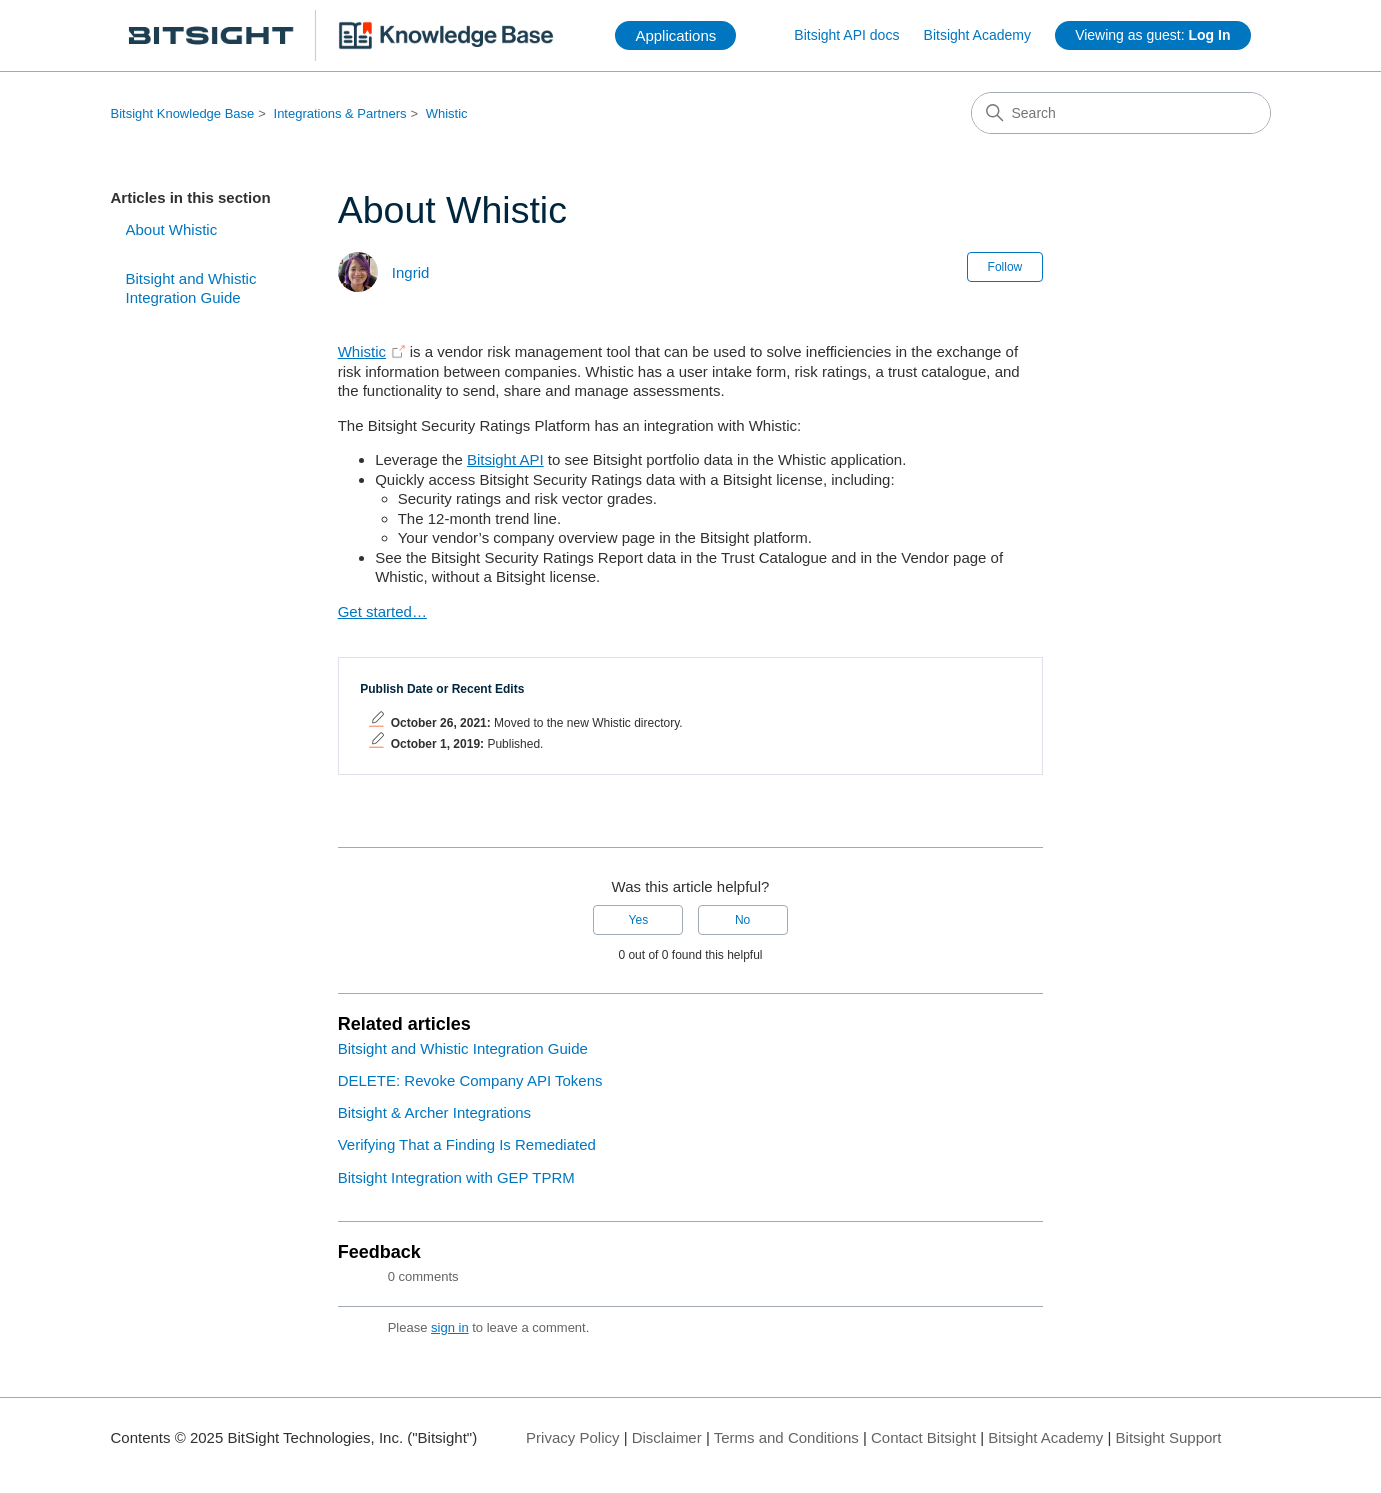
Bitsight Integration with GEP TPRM (456, 1177)
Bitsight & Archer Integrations (434, 1112)
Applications (675, 35)
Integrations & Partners (340, 113)
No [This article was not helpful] (742, 920)
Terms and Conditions (786, 1437)
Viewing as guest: (1152, 35)
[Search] (1121, 113)
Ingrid (411, 272)
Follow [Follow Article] (1005, 267)
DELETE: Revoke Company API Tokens (470, 1080)
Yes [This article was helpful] (639, 920)
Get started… (382, 611)
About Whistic (172, 229)
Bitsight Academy (977, 35)
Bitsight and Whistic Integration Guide (191, 288)
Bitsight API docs (846, 35)
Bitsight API (505, 459)
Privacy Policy (572, 1437)
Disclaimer (667, 1437)
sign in (450, 1327)
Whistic (447, 113)
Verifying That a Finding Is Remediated (467, 1144)
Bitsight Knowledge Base (183, 113)
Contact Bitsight (923, 1437)
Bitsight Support (1169, 1437)
